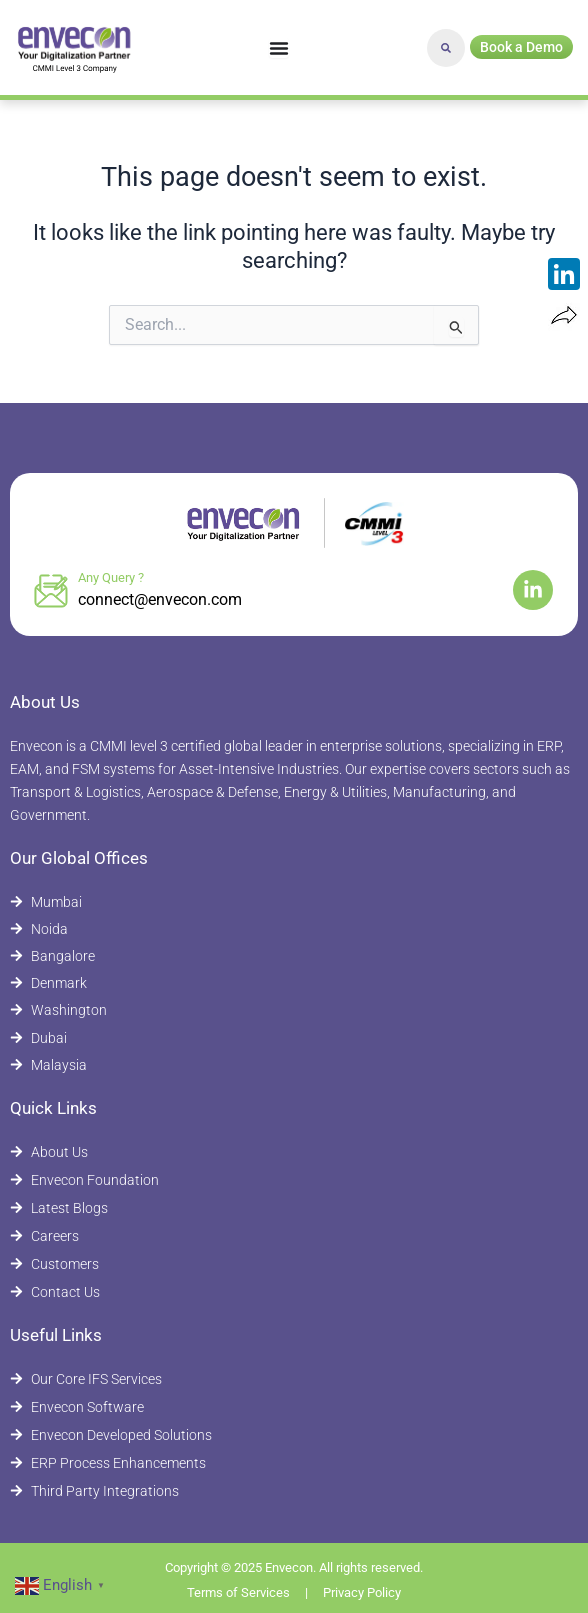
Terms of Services (238, 1592)
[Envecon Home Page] (75, 48)
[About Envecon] (294, 1152)
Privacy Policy (362, 1592)
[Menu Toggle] (279, 48)
